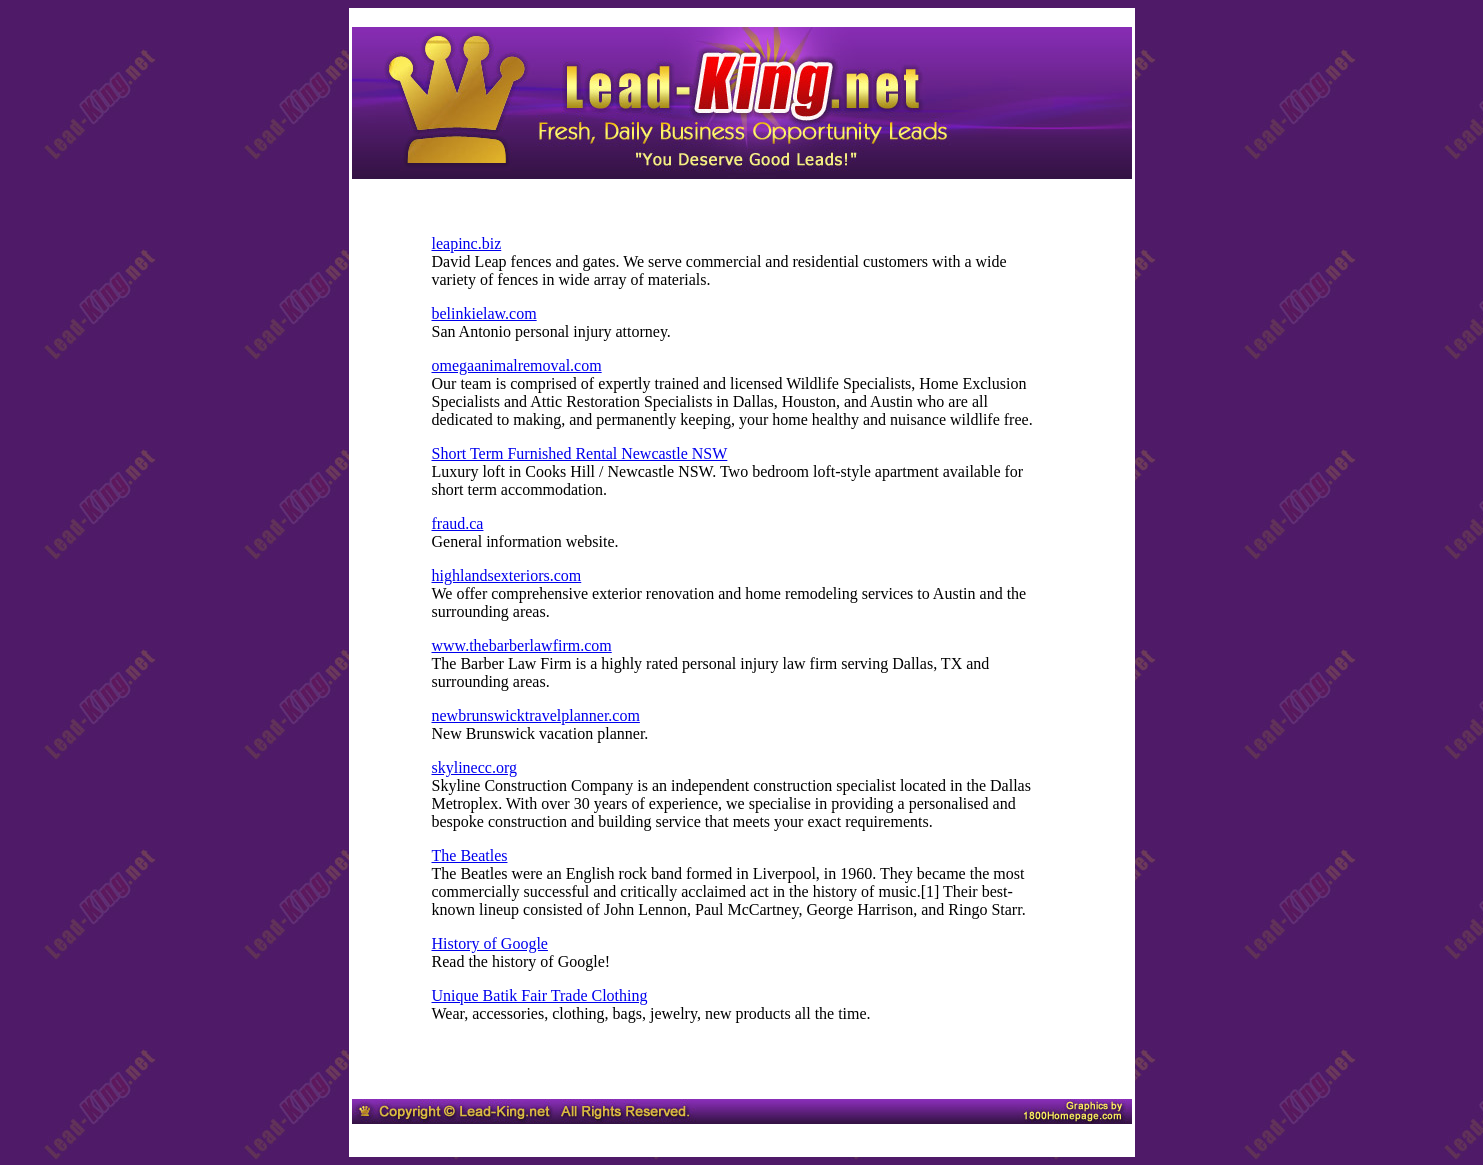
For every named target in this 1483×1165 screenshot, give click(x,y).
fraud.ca (458, 523)
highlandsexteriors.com (507, 575)
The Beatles (470, 855)
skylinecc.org (474, 767)
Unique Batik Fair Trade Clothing (540, 995)
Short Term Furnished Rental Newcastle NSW (580, 453)
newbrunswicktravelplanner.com (536, 715)
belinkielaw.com (484, 313)
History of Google (490, 943)
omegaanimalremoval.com (517, 365)
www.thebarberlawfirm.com (522, 645)
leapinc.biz (467, 243)
